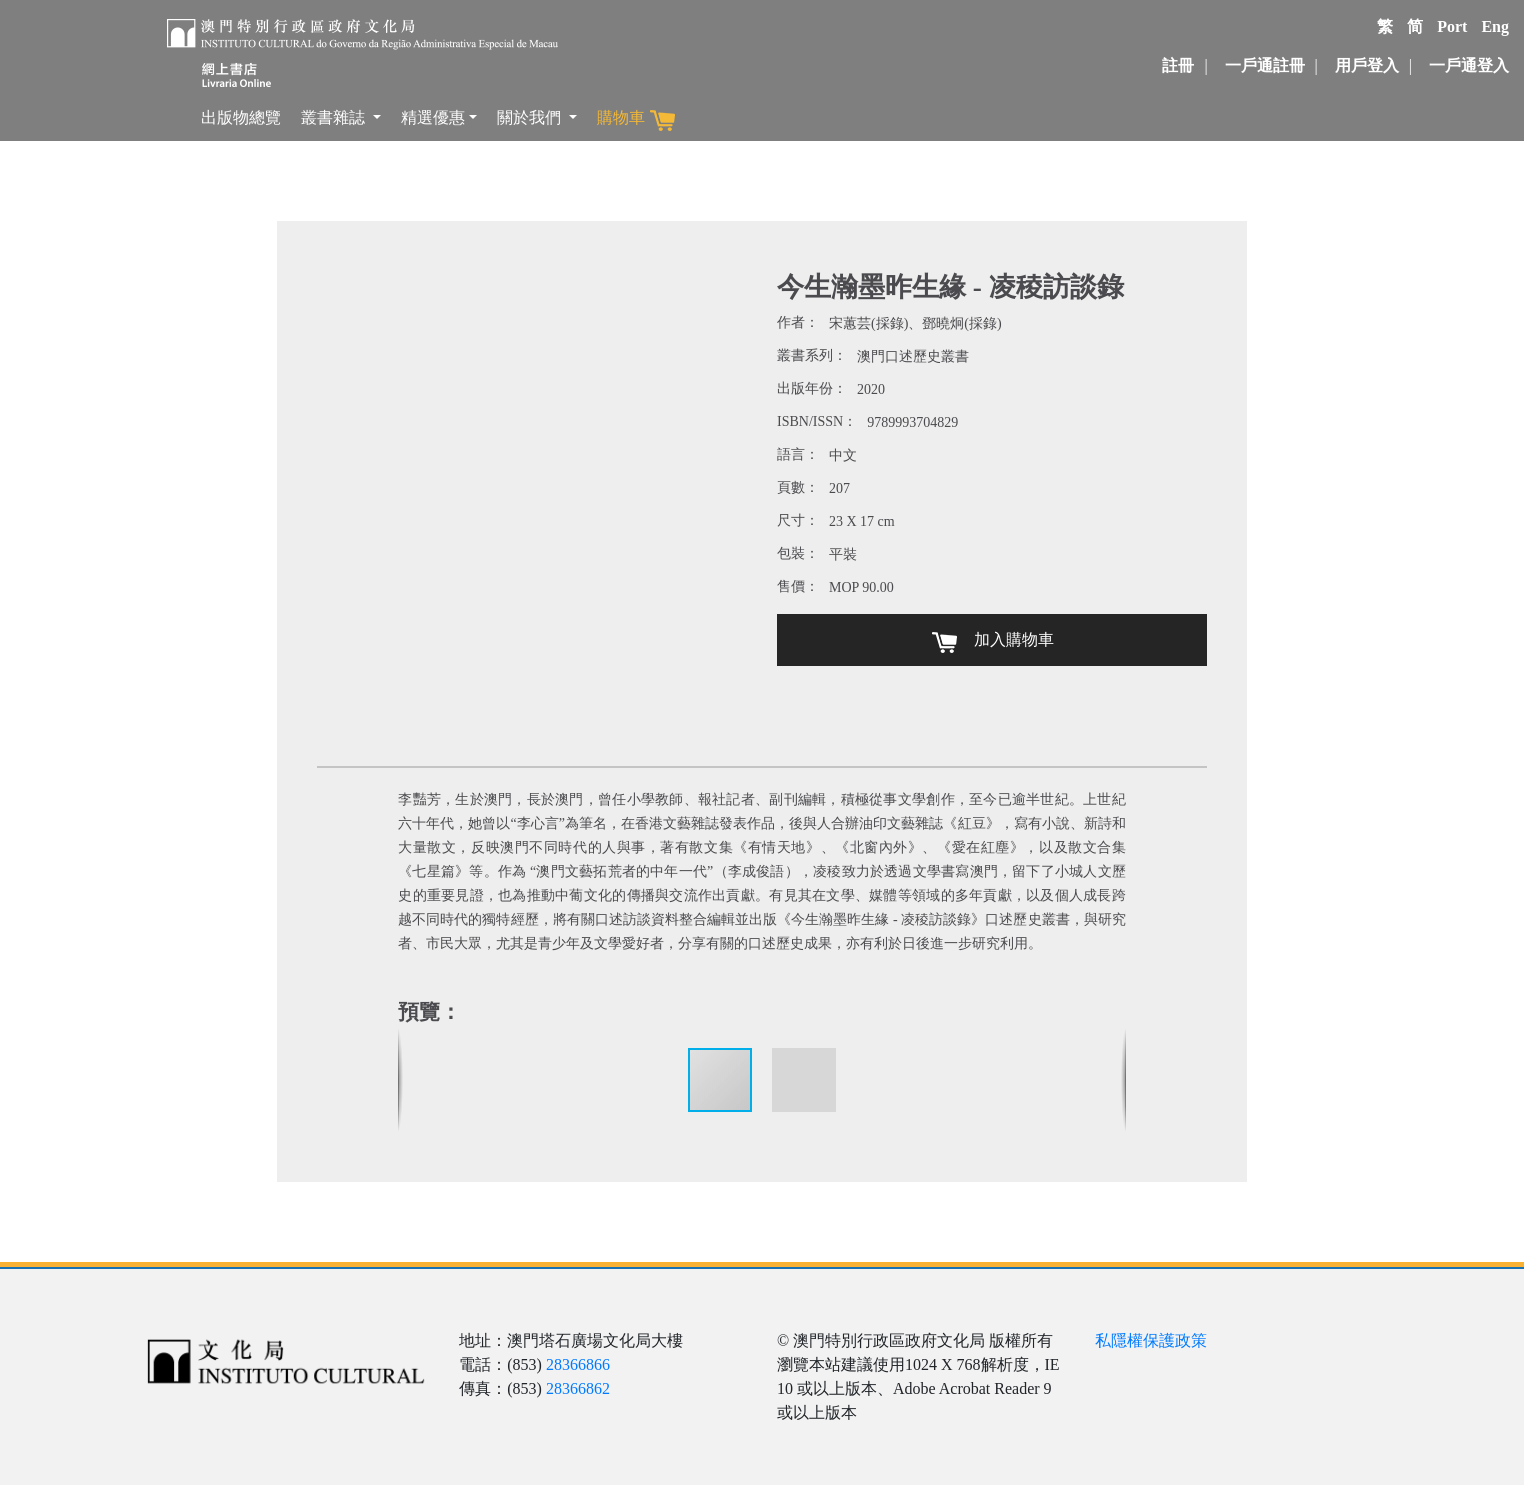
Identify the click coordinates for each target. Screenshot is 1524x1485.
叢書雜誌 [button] (335, 117)
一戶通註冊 (1265, 65)
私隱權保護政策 (1151, 1340)
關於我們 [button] (531, 117)
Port (1452, 26)
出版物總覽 (241, 117)
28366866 (578, 1364)
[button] (804, 1080)
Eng (1495, 26)
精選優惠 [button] (433, 117)
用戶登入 (1367, 65)
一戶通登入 (1469, 65)
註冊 (1178, 65)
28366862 (578, 1388)
